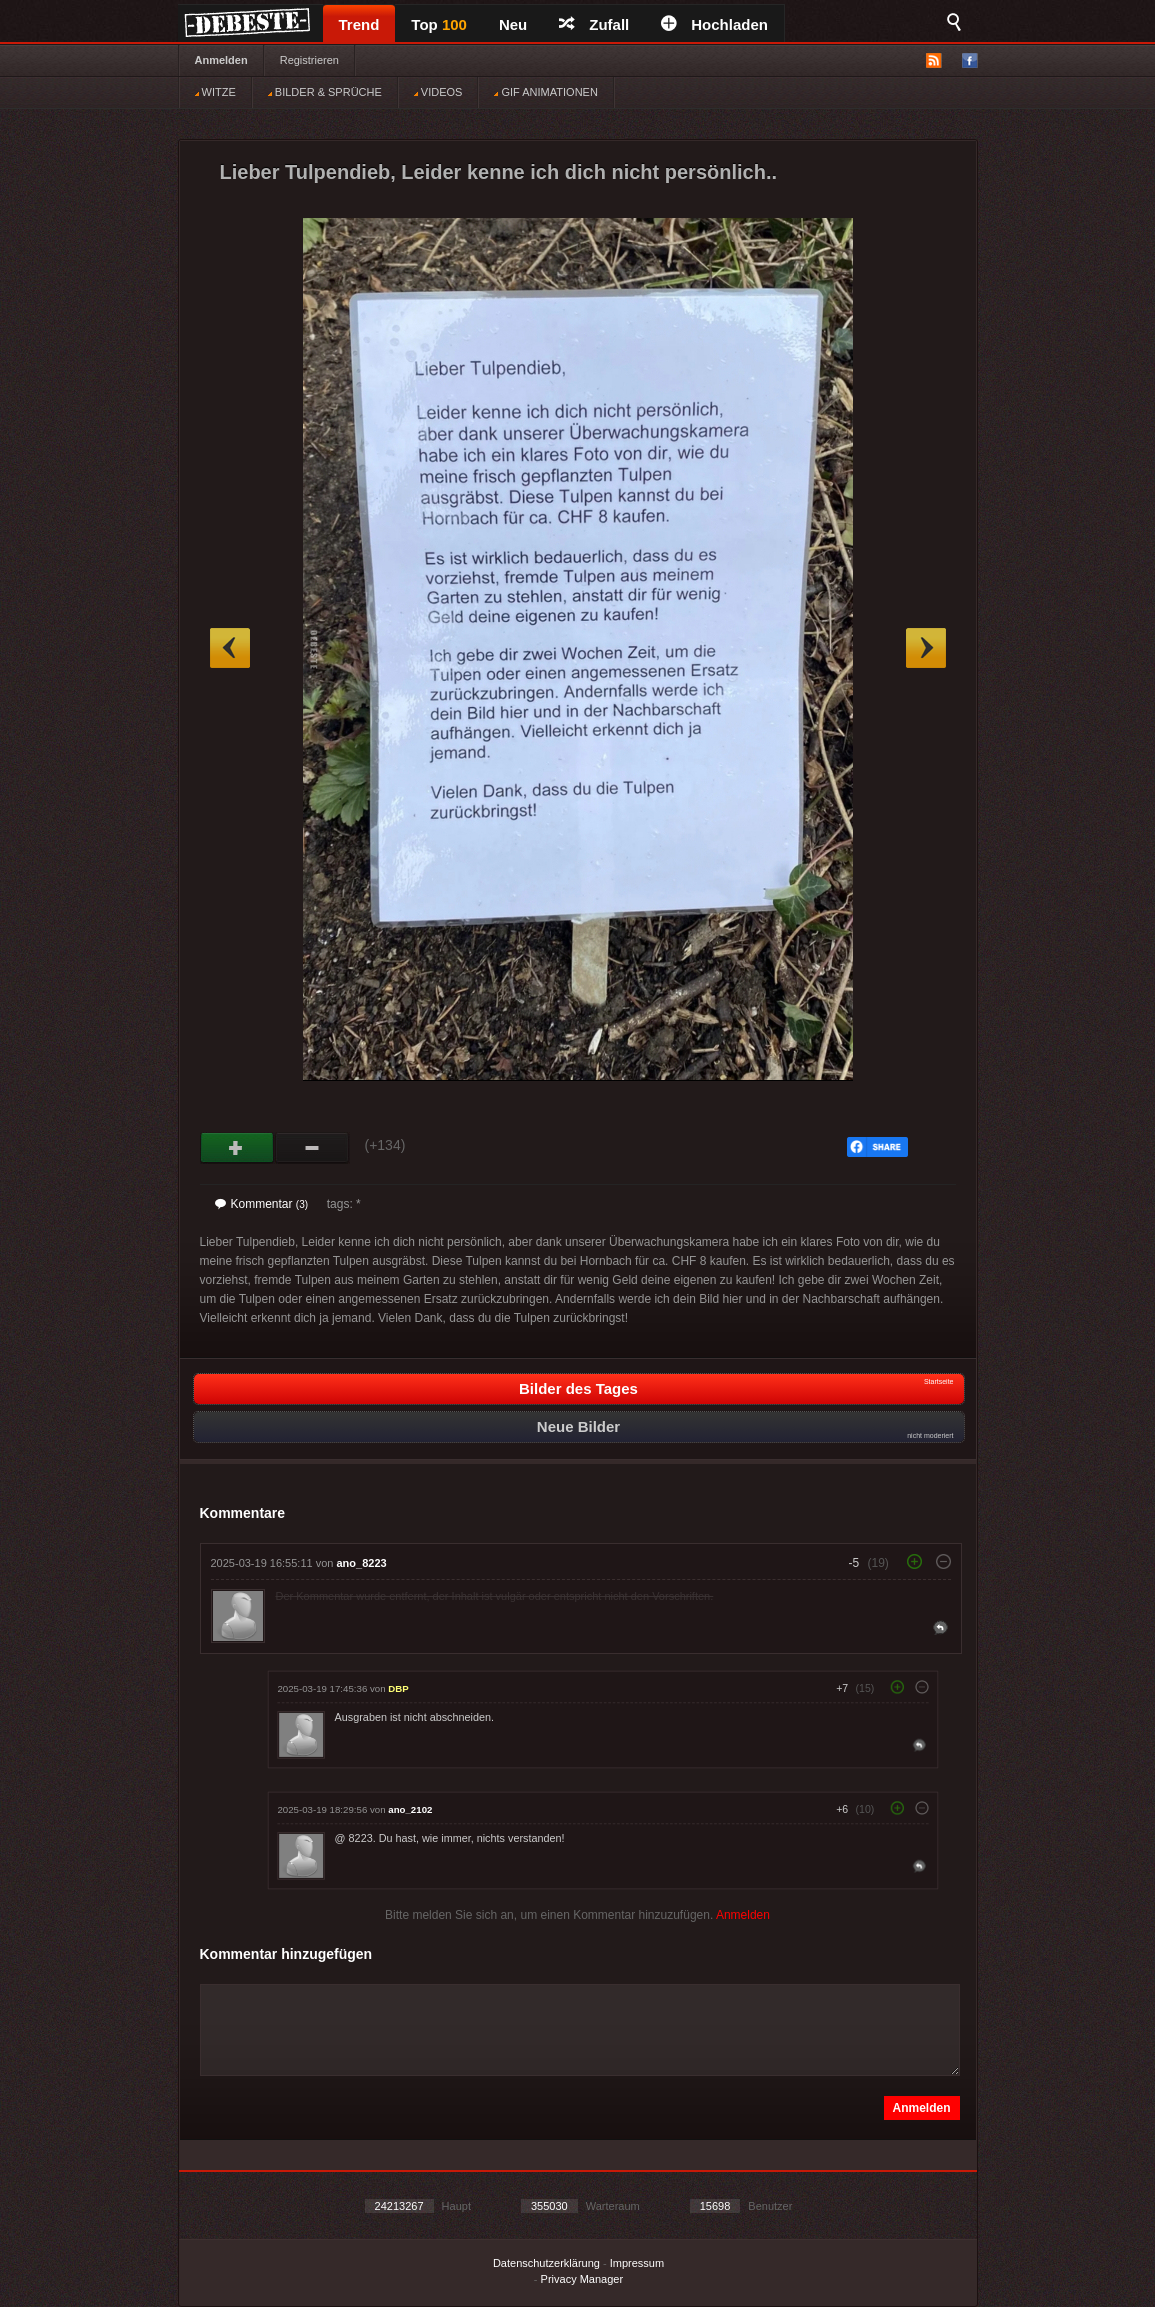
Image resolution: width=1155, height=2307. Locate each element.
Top (439, 24)
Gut (237, 1148)
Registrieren (309, 60)
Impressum (637, 2263)
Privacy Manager (582, 2279)
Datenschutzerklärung (546, 2263)
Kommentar (262, 1204)
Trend (359, 24)
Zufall (594, 24)
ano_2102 (410, 1809)
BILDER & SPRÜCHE (325, 92)
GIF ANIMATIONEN (545, 92)
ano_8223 (362, 1563)
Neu (513, 24)
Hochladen (714, 24)
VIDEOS (438, 92)
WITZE (215, 92)
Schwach (312, 1148)
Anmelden (221, 60)
